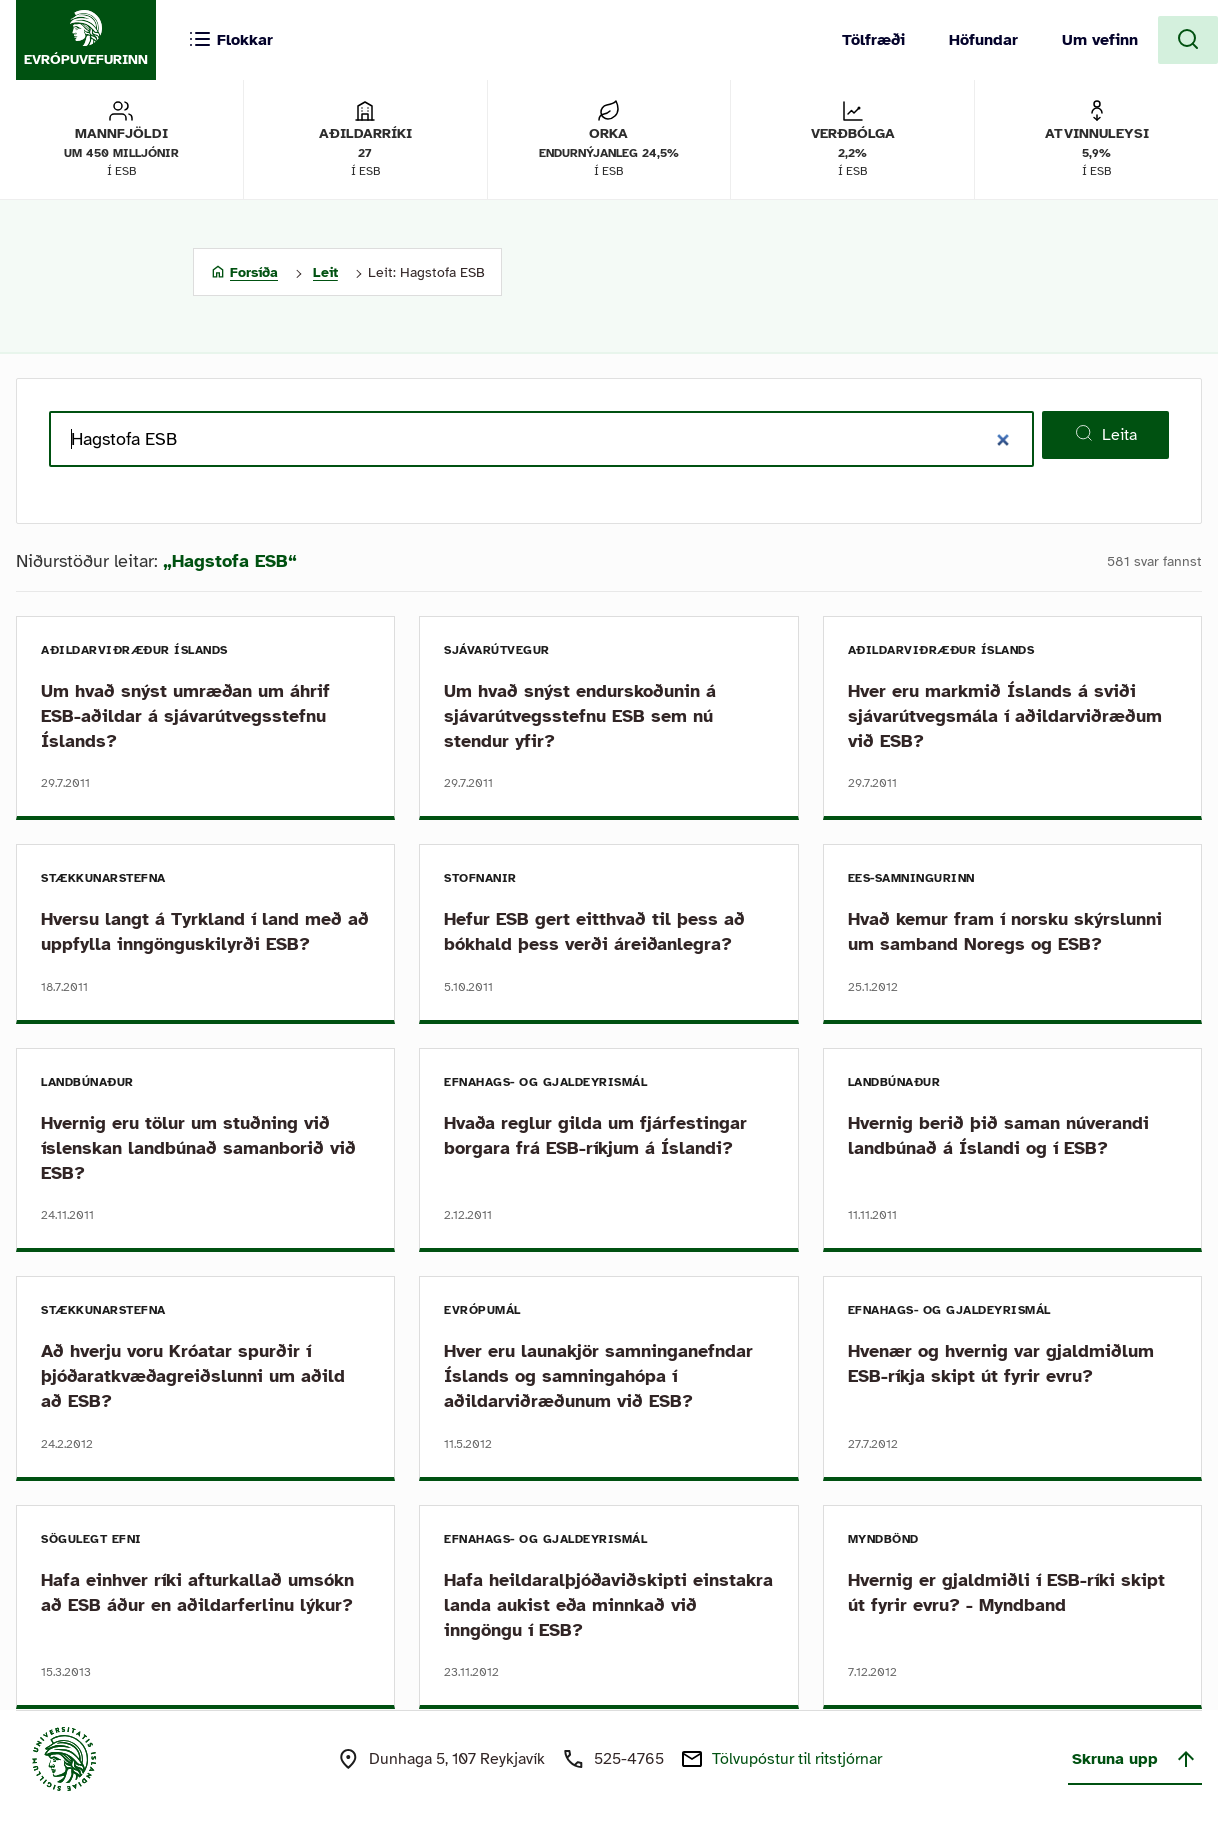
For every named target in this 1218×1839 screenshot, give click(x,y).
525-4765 (629, 1759)
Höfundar (983, 40)
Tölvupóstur (797, 1759)
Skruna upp (1135, 1759)
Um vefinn (1100, 40)
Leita (1105, 434)
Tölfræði (873, 40)
